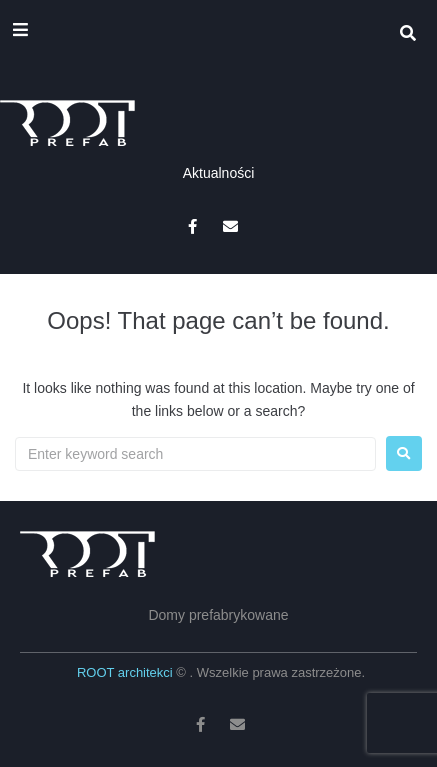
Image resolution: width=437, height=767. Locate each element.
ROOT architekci (126, 672)
